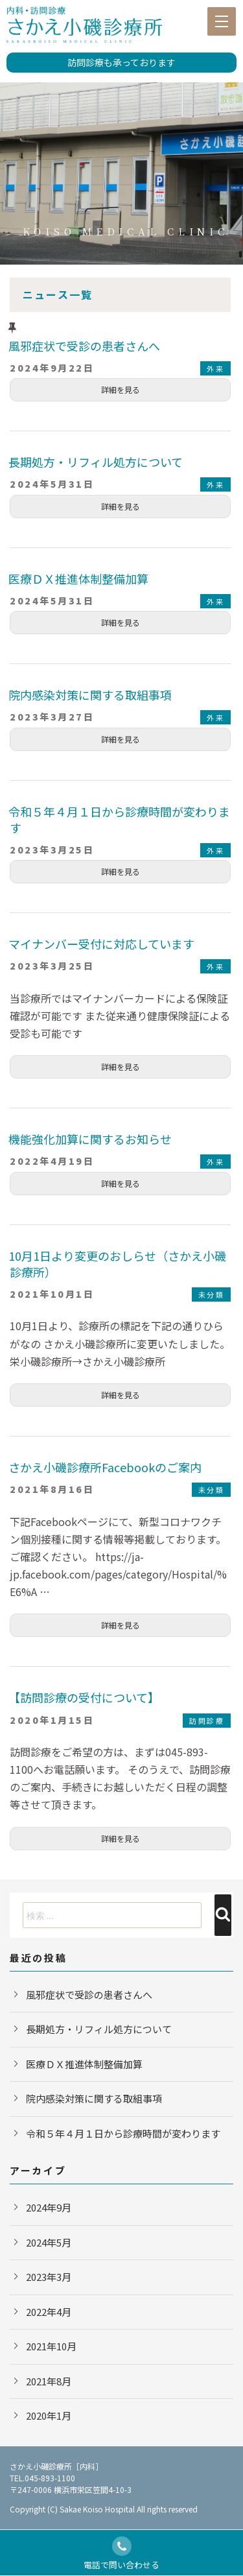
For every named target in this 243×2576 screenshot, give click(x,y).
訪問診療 (206, 1720)
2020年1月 (48, 2415)
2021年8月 (48, 2381)
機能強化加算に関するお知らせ (90, 1138)
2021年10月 (51, 2346)
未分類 (211, 1294)
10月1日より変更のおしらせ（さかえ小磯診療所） (117, 1263)
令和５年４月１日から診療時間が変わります (119, 819)
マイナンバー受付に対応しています (101, 943)
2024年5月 (48, 2242)
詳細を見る (120, 389)
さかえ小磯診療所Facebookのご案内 (105, 1467)
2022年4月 (48, 2312)
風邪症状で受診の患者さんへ (84, 345)
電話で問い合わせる (121, 2553)
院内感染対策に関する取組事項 (90, 694)
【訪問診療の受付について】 (83, 1697)
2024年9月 (48, 2207)
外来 (215, 368)
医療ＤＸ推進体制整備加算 (78, 578)
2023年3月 (48, 2277)
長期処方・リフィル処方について (95, 461)
